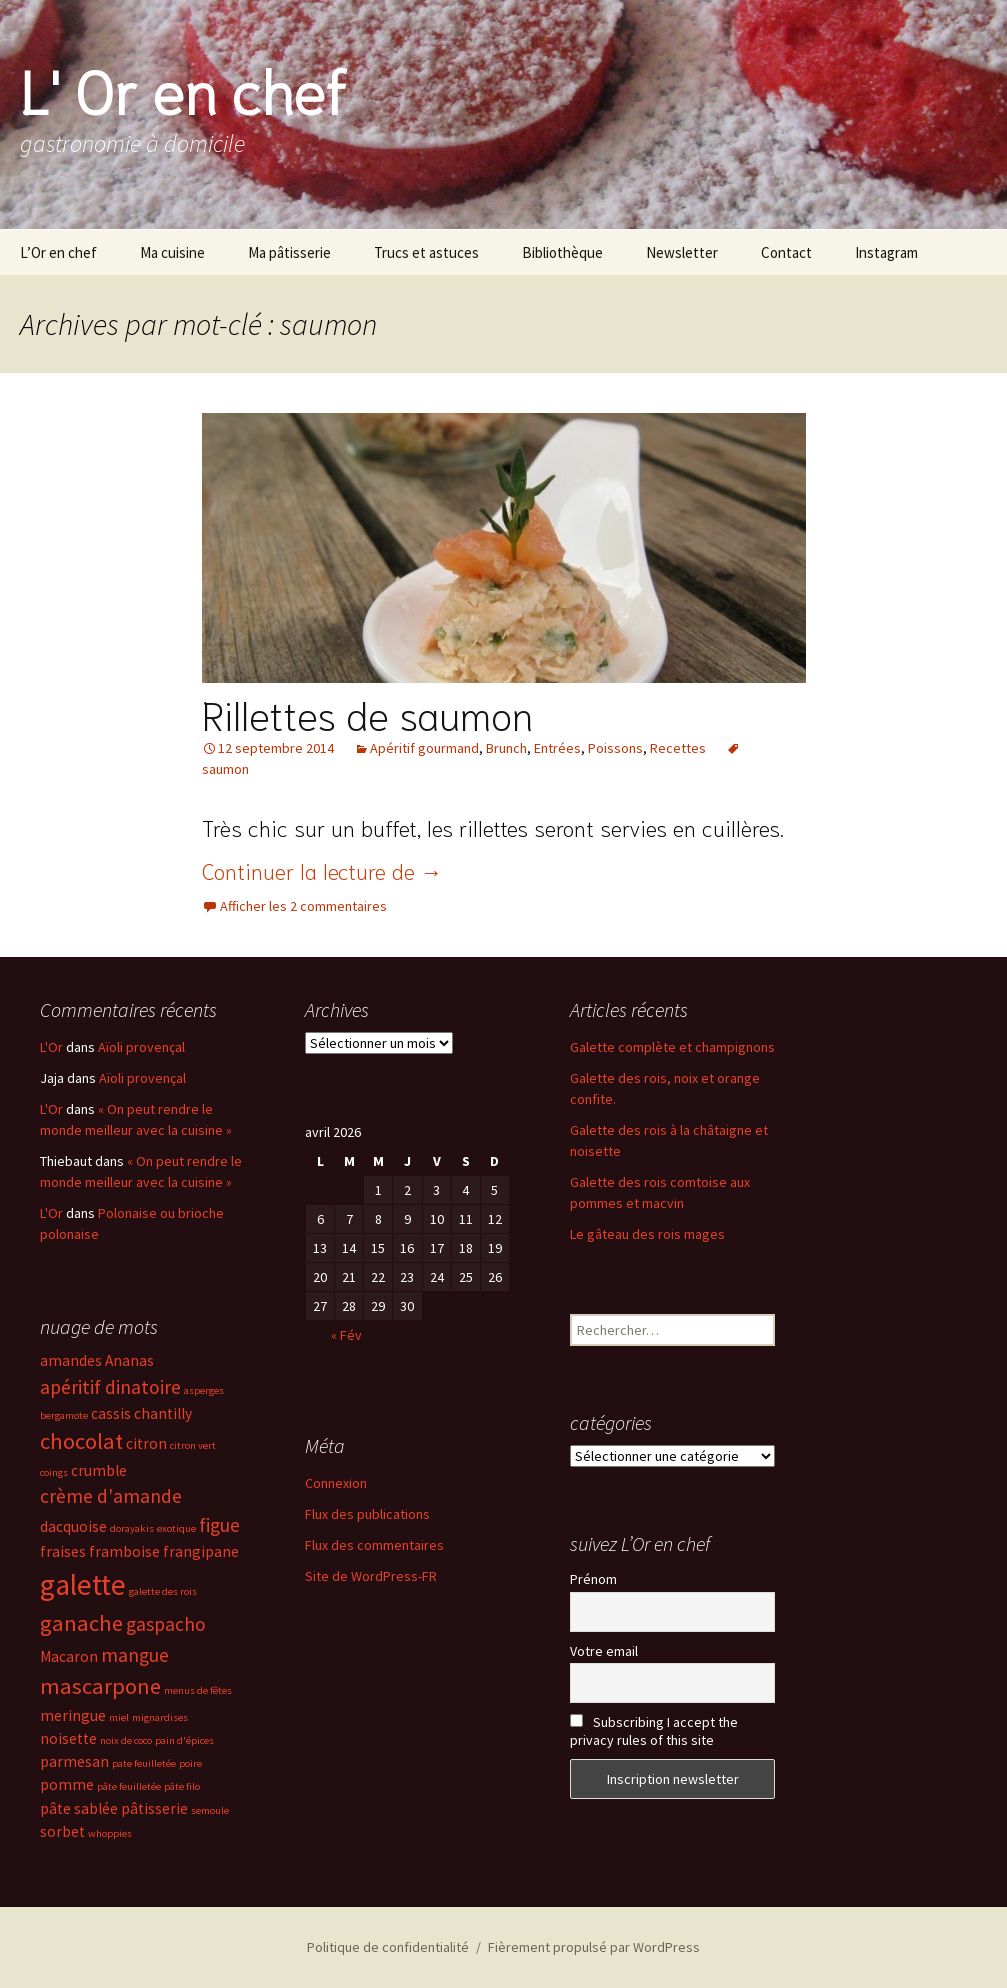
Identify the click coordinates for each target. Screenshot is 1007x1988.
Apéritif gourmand (424, 748)
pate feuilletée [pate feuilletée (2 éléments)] (144, 1763)
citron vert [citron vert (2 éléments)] (193, 1445)
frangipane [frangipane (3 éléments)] (201, 1551)
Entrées (557, 748)
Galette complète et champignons (672, 1047)
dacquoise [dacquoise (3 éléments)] (73, 1526)
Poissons (615, 748)
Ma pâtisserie (289, 252)
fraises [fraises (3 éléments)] (63, 1551)
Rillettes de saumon (367, 713)
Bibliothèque (562, 252)
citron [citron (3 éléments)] (146, 1443)
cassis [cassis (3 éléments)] (111, 1413)
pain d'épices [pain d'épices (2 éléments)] (184, 1740)
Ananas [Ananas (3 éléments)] (129, 1360)
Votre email (604, 1651)
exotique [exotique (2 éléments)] (176, 1528)
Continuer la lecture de (322, 870)
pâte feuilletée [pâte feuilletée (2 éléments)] (129, 1786)
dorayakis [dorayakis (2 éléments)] (132, 1528)
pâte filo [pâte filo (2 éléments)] (182, 1786)
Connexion (336, 1483)
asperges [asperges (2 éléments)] (204, 1390)
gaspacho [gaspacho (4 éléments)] (166, 1624)
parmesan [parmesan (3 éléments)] (74, 1761)
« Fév (346, 1335)
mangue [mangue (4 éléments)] (135, 1655)
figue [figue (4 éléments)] (219, 1525)
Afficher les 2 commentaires (303, 906)
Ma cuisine (172, 252)
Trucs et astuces (426, 252)
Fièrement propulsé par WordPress (594, 1947)
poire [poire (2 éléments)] (190, 1763)
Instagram (886, 252)
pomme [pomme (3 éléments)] (67, 1784)
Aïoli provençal (141, 1047)
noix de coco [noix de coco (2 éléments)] (126, 1740)
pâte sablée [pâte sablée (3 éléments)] (79, 1808)
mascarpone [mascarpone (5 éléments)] (100, 1686)
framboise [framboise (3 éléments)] (124, 1551)
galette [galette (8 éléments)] (83, 1584)
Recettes (678, 748)
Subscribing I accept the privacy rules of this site (654, 1731)
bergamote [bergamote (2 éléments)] (64, 1415)
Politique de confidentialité (388, 1947)
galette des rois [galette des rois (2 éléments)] (163, 1591)
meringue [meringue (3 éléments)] (73, 1715)
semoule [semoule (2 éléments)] (210, 1810)
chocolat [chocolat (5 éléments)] (81, 1441)
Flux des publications (367, 1514)
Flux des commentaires (374, 1545)
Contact (786, 252)
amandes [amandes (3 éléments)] (71, 1360)
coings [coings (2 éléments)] (54, 1472)
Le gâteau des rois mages (647, 1234)
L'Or (51, 1047)
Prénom (593, 1579)
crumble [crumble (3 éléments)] (99, 1470)
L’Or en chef (58, 252)
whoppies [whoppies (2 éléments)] (110, 1833)
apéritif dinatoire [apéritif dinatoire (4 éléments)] (110, 1387)
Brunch (506, 748)
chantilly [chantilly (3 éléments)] (163, 1413)
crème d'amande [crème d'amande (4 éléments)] (111, 1496)
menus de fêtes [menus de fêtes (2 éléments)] (198, 1690)
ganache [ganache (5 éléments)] (81, 1623)
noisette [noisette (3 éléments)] (68, 1738)
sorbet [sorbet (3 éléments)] (62, 1831)
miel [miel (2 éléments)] (119, 1717)
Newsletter (682, 252)
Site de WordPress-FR (371, 1576)
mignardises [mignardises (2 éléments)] (160, 1717)
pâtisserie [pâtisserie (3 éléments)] (154, 1808)
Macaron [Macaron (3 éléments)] (69, 1656)
